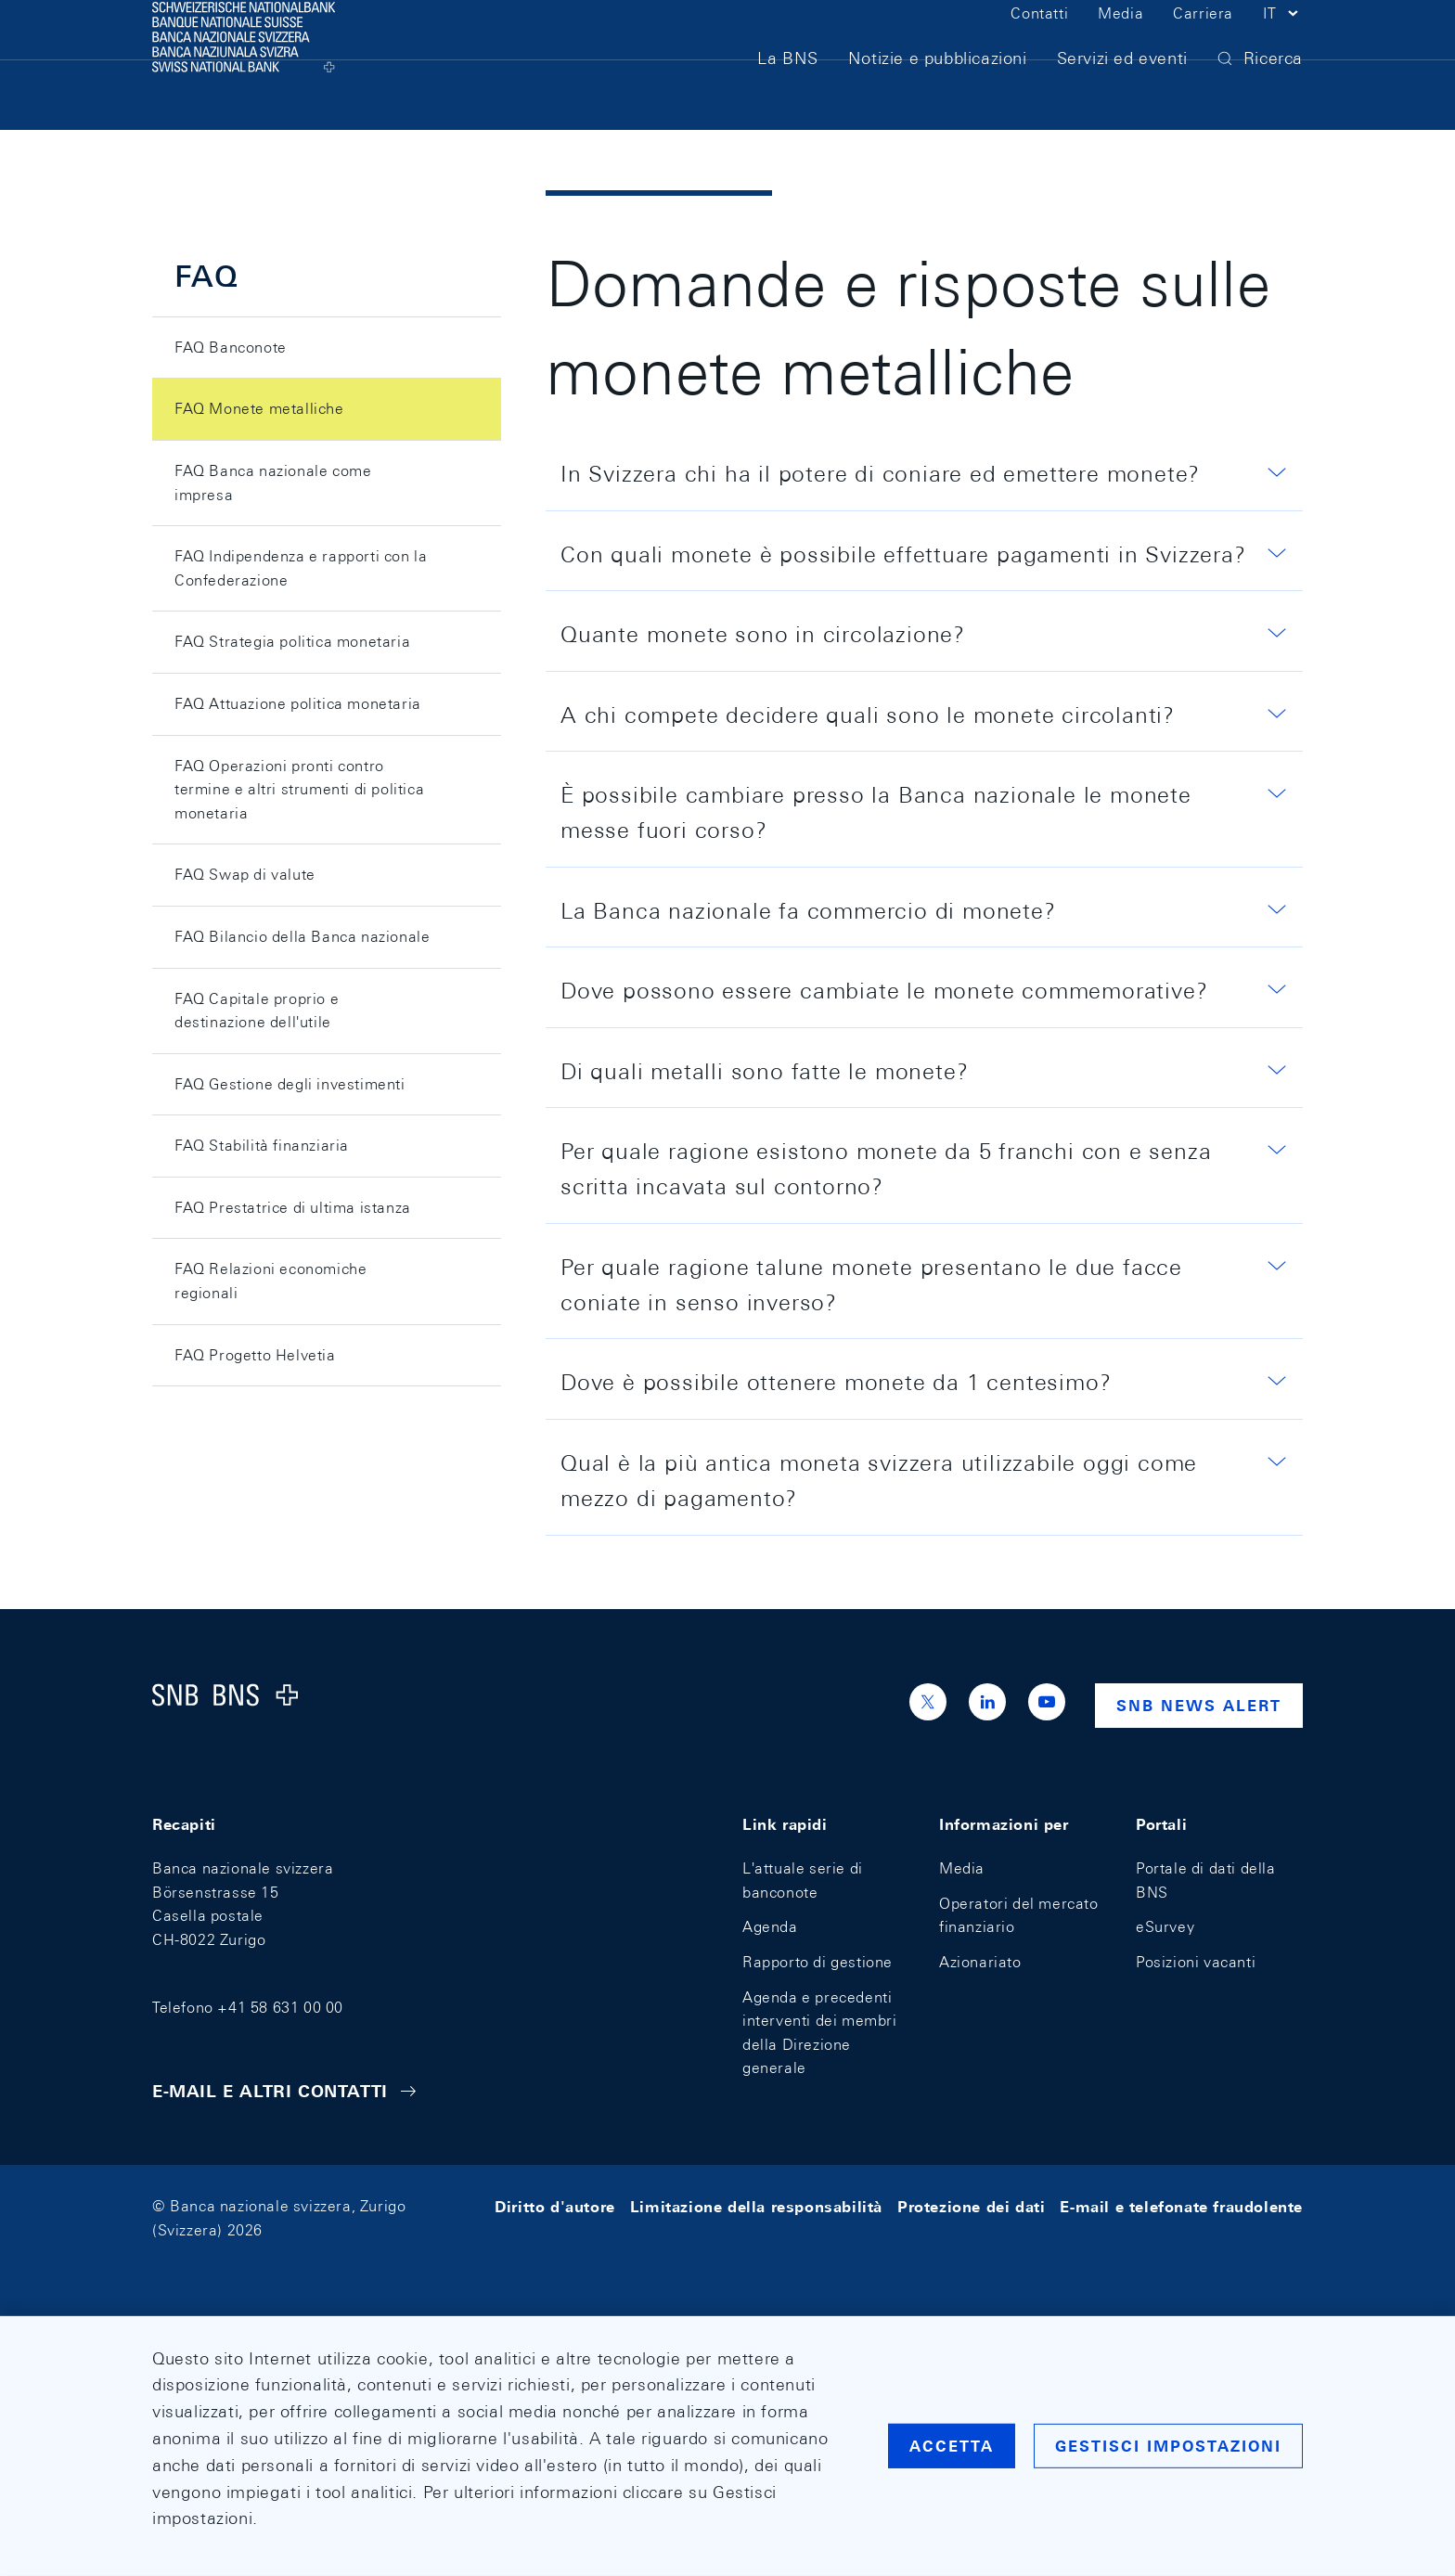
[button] (1283, 44)
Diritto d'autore (555, 2206)
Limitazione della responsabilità (756, 2206)
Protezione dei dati (971, 2206)
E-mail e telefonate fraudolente (1181, 2206)
